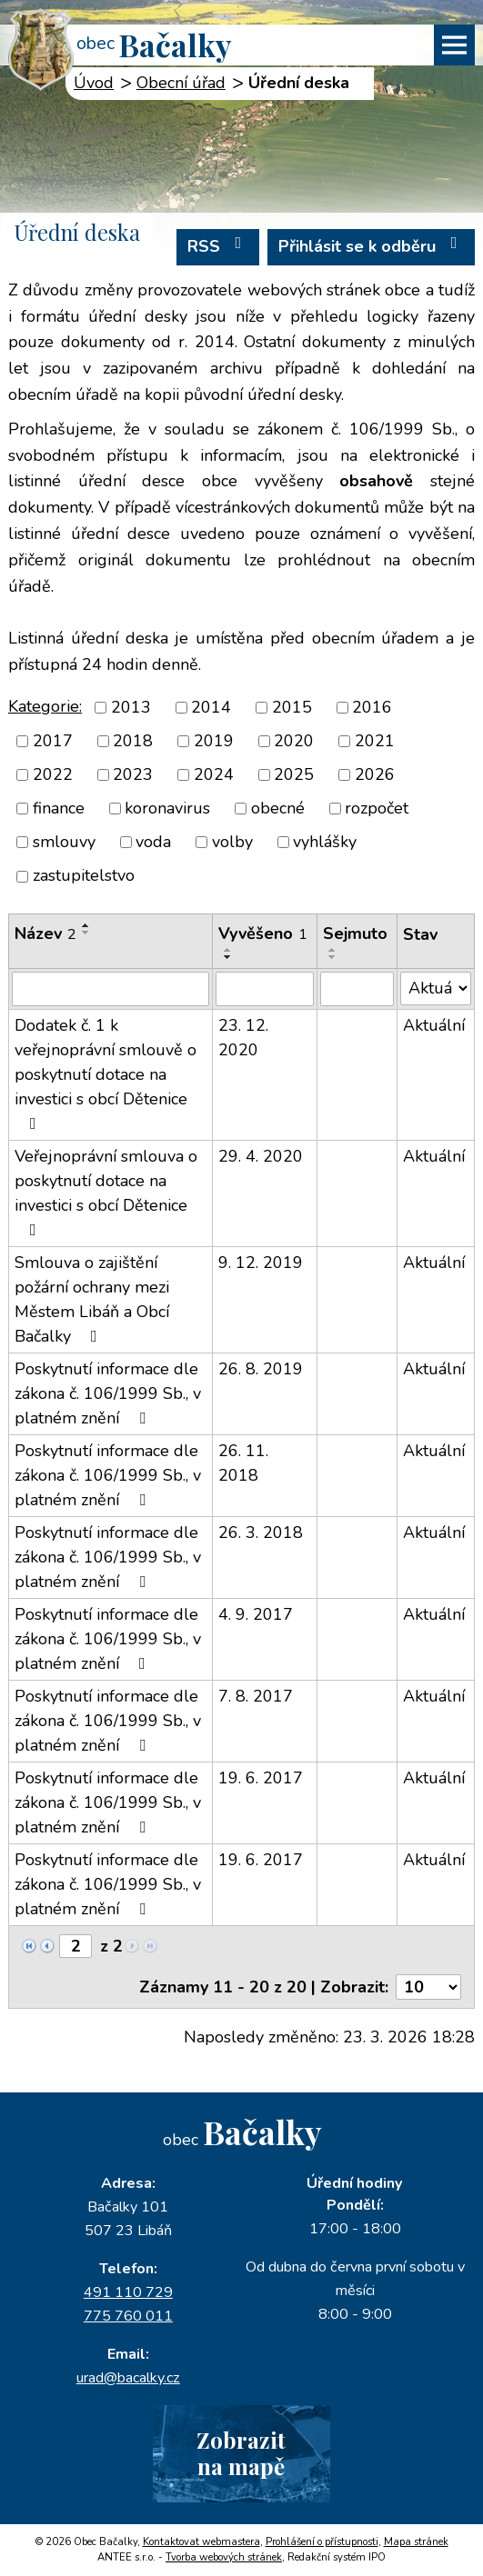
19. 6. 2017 (260, 1778)
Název (45, 933)
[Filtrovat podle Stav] (435, 988)
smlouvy (64, 842)
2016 (372, 707)
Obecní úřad (181, 83)
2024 (214, 774)
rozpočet (376, 808)
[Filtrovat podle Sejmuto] (357, 989)
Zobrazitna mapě (241, 2453)
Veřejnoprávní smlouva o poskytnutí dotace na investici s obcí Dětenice (106, 1191)
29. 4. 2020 (260, 1156)
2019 (214, 741)
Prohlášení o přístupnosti (322, 2542)
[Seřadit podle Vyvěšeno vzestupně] (228, 950)
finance (59, 808)
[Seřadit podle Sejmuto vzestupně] (333, 950)
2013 (131, 707)
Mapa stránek (416, 2542)
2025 (294, 774)
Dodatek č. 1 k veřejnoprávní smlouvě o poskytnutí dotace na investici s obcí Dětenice (105, 1073)
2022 (53, 774)
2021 (375, 741)
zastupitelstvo (84, 876)
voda (153, 842)
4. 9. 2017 (255, 1614)
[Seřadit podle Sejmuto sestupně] (333, 957)
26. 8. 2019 (260, 1369)
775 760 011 (128, 2316)
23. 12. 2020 (243, 1037)
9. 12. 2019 (260, 1262)
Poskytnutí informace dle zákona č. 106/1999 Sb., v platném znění (108, 1393)
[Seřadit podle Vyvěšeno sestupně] (228, 957)
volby (232, 842)
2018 (133, 741)
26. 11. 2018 (243, 1463)
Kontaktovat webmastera (201, 2542)
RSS (218, 246)
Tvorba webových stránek (224, 2557)
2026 (375, 774)
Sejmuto (355, 933)
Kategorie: (45, 706)
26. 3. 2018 (260, 1532)
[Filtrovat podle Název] (110, 989)
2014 (211, 707)
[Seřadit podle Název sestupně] (86, 932)
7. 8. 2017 (255, 1696)
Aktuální (434, 1025)
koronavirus (167, 808)
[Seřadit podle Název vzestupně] (86, 925)
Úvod (94, 83)
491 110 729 (128, 2292)
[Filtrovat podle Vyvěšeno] (265, 989)
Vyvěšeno (262, 933)
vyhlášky (325, 842)
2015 (292, 707)
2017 (53, 741)
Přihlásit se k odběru (371, 246)
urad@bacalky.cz (128, 2378)
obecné (278, 808)
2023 (133, 774)
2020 (294, 741)
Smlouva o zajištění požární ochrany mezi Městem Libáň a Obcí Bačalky (92, 1299)
